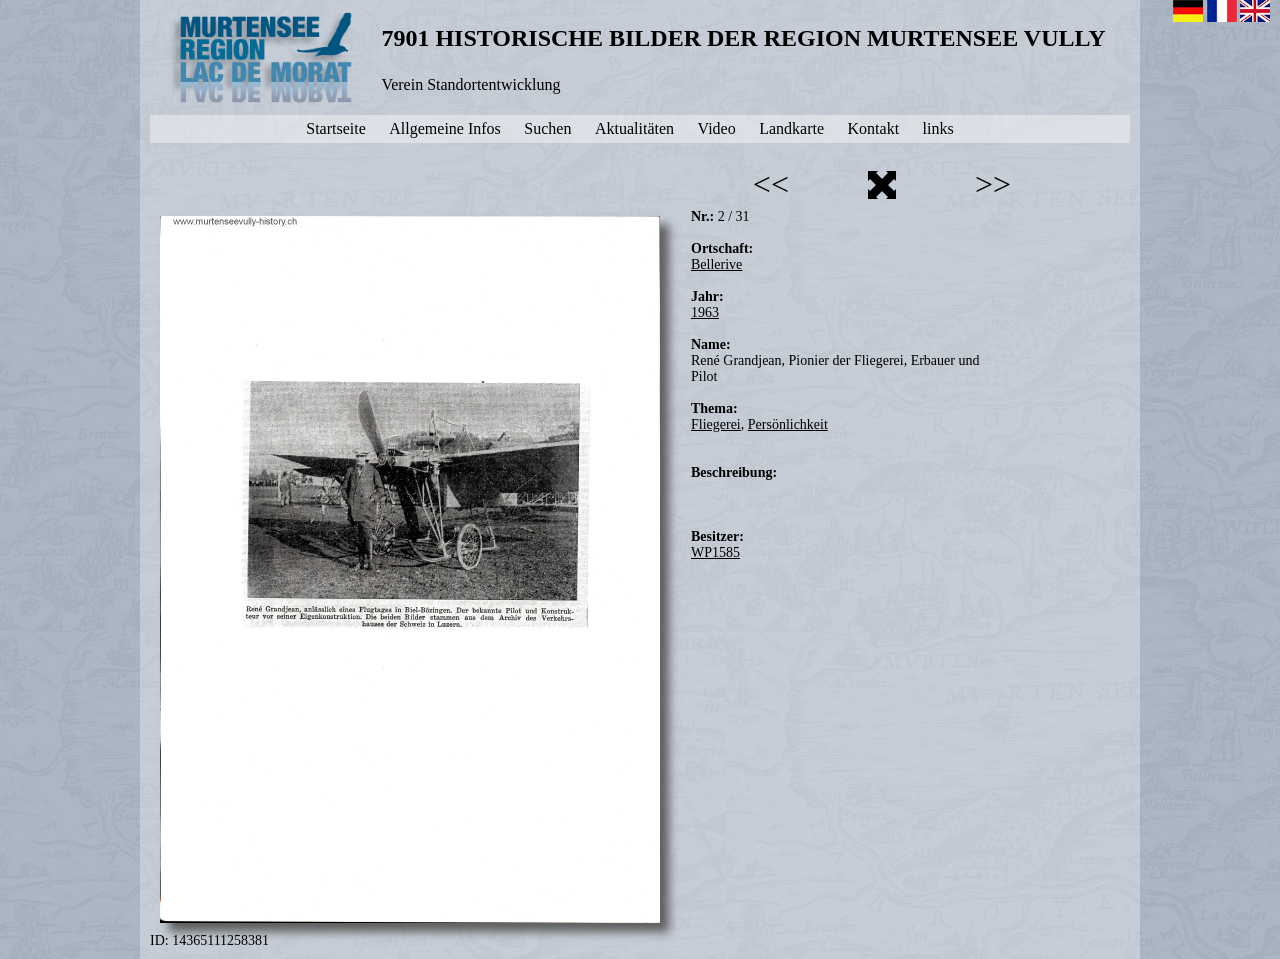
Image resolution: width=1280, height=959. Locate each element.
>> (993, 184)
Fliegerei (716, 424)
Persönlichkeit (788, 424)
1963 (705, 312)
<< (771, 184)
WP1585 (715, 552)
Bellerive (716, 264)
